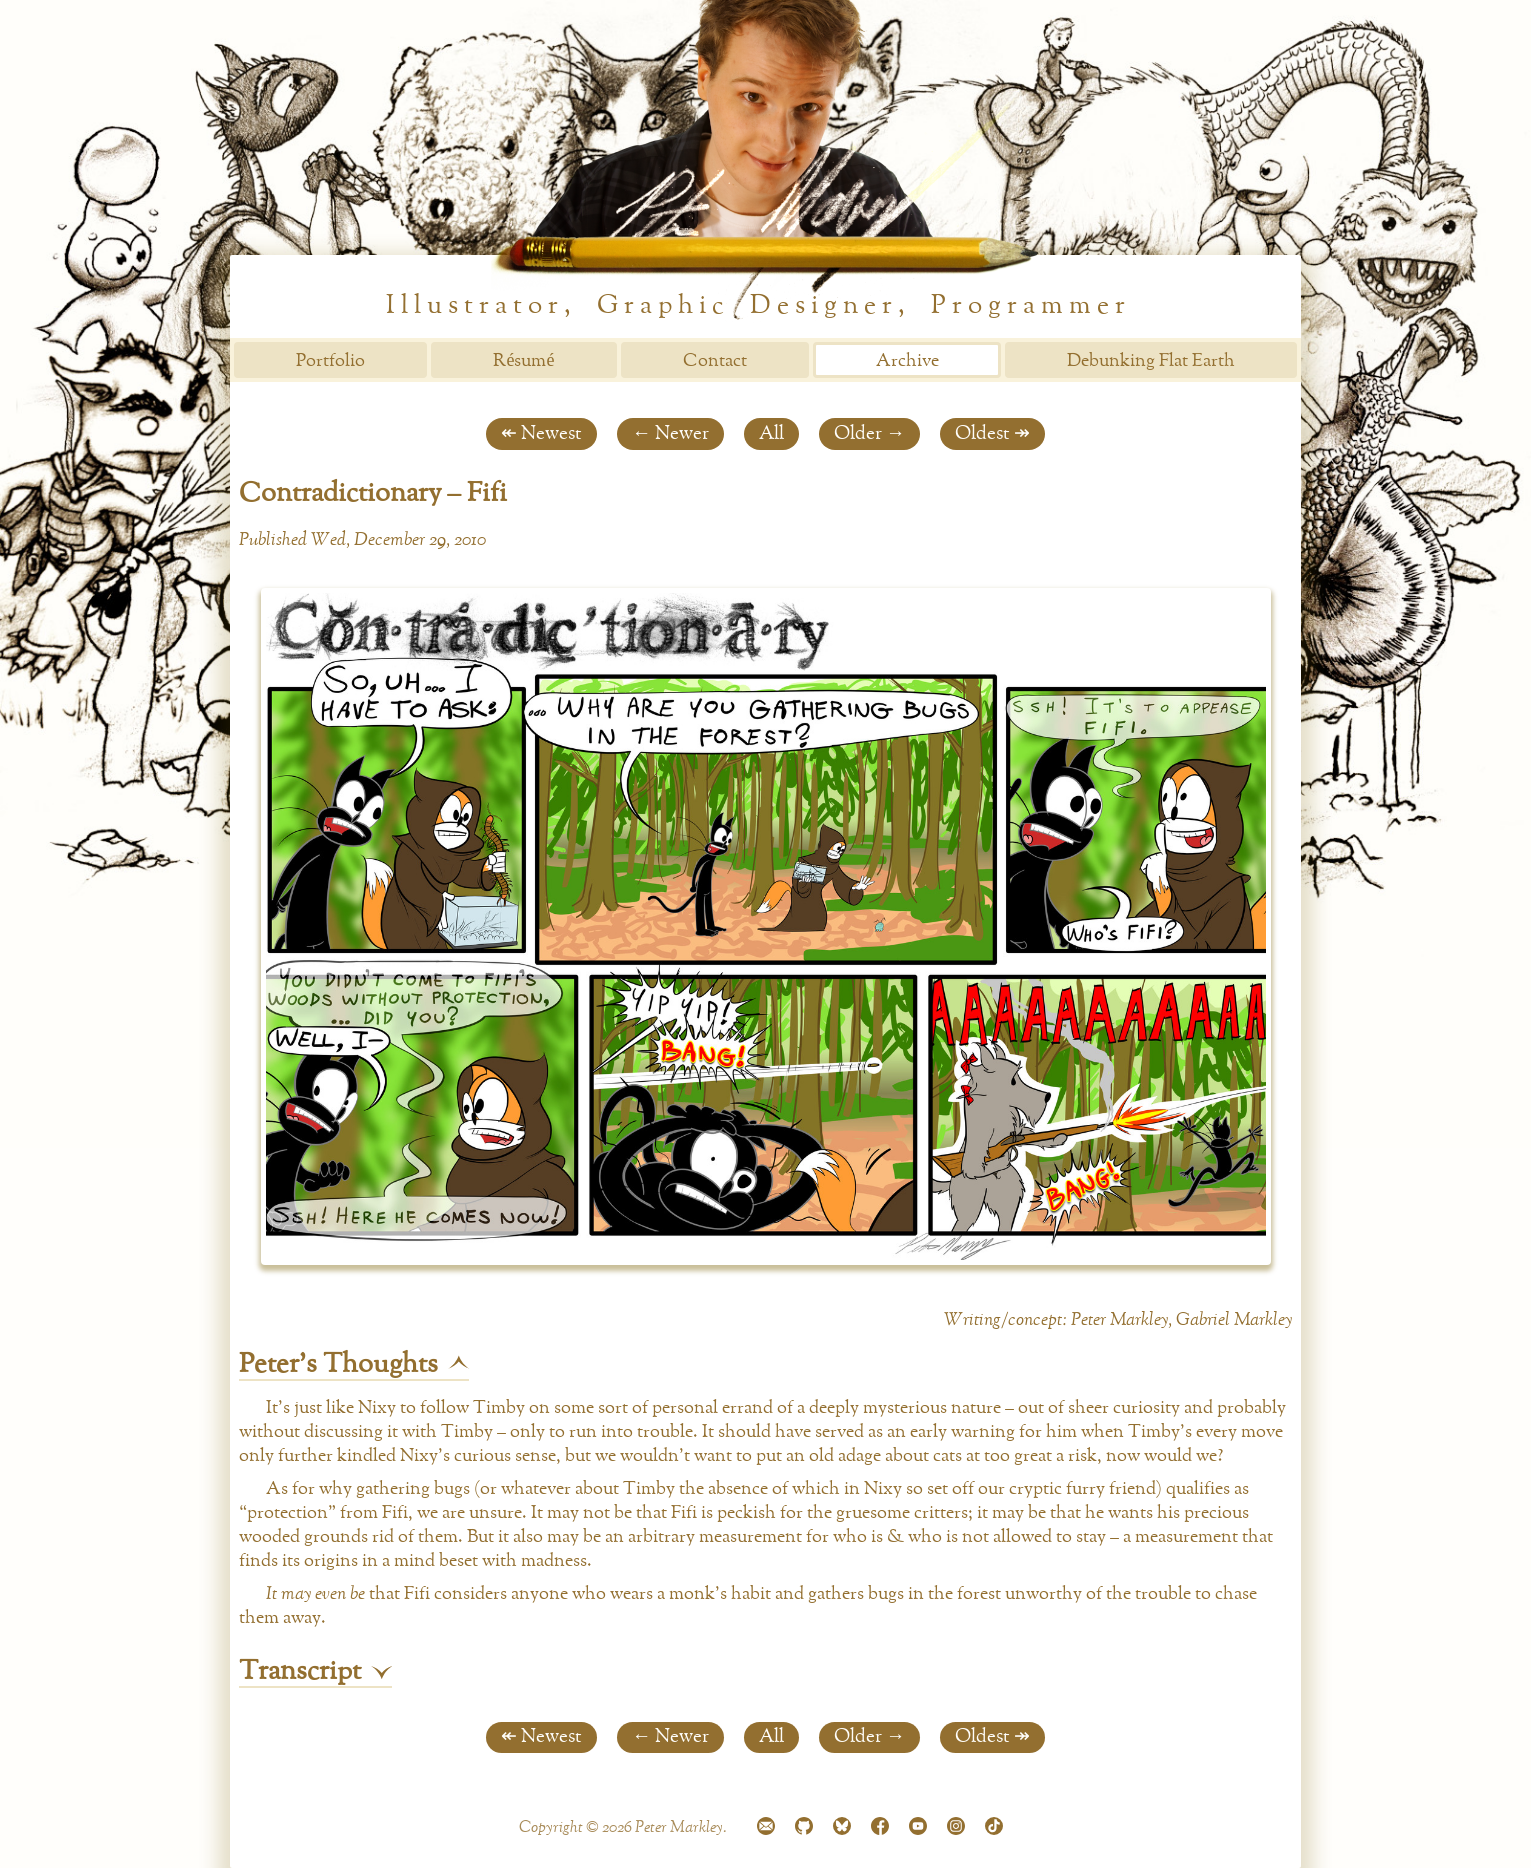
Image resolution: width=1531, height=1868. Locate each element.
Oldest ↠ (992, 433)
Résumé (523, 361)
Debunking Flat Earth (1151, 361)
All (771, 433)
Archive (907, 361)
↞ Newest (541, 433)
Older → (869, 433)
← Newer (670, 433)
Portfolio (330, 361)
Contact (715, 361)
